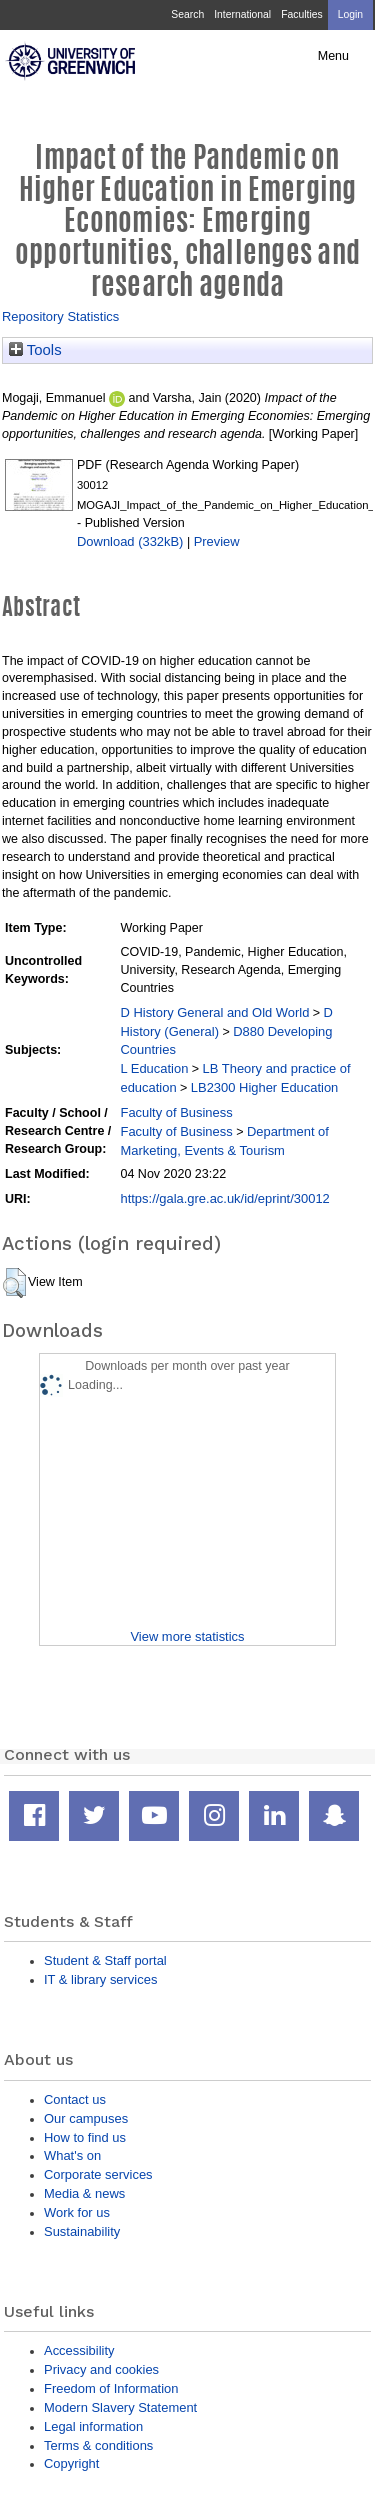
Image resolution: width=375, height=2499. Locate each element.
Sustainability (82, 2231)
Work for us (77, 2212)
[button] (14, 1283)
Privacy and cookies (101, 2369)
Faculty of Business (176, 1112)
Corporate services (98, 2174)
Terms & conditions (98, 2445)
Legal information (93, 2426)
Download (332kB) (130, 541)
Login (350, 14)
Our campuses (86, 2118)
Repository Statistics (60, 316)
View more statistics (187, 1636)
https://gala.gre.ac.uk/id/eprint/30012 (224, 1198)
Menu (333, 56)
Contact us (75, 2099)
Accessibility (79, 2350)
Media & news (84, 2193)
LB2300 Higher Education (264, 1087)
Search (187, 14)
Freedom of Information (111, 2388)
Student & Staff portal (105, 1960)
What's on (72, 2155)
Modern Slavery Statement (120, 2407)
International (242, 14)
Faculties (301, 14)
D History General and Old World (214, 1012)
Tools (35, 350)
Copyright (71, 2463)
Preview (217, 541)
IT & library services (100, 1979)
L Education (154, 1068)
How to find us (85, 2137)
